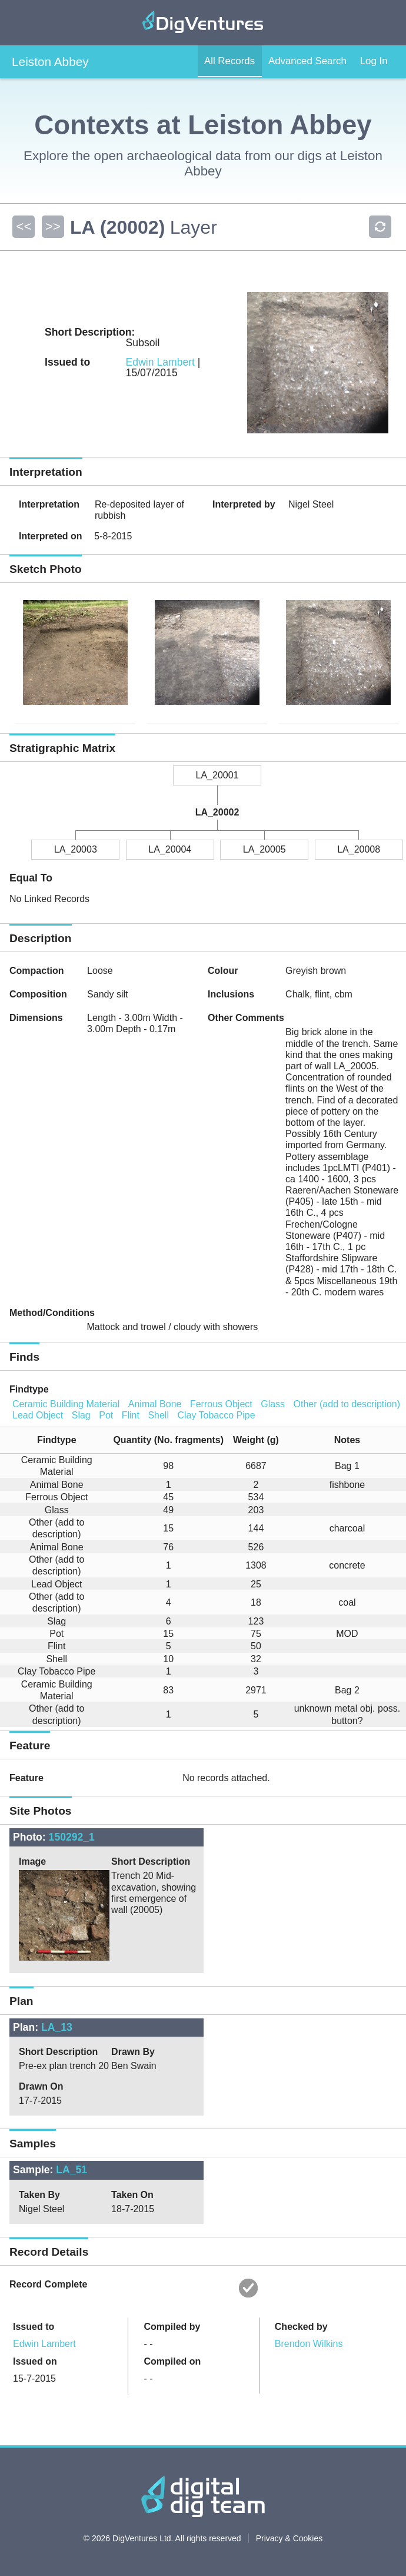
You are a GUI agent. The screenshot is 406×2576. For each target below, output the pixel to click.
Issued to (33, 2327)
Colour (223, 971)
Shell (158, 1415)
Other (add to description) (347, 1404)
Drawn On (41, 2086)
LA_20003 (75, 849)
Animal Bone (155, 1404)
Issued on (35, 2361)
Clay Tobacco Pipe (216, 1415)
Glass (273, 1404)
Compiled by (172, 2327)
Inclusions (231, 994)
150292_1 (72, 1837)
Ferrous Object (221, 1404)
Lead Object (37, 1415)
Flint (130, 1415)
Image (32, 1861)
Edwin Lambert (160, 362)
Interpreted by (243, 504)
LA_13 (56, 2027)
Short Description (150, 1861)
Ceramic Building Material (65, 1404)
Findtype (29, 1389)
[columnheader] (52, 1440)
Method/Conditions (52, 1313)
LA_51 (71, 2170)
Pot (106, 1415)
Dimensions (36, 1018)
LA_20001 (217, 775)
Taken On (132, 2195)
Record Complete (48, 2284)
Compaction (36, 971)
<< (23, 226)
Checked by (301, 2327)
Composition (38, 994)
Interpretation (49, 504)
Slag (81, 1415)
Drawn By (133, 2052)
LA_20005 (264, 849)
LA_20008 (358, 849)
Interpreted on (50, 536)
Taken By (39, 2195)
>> (51, 226)
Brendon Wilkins (309, 2344)
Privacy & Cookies (289, 2538)
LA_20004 (169, 849)
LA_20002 (217, 812)
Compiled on (172, 2361)
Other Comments (246, 1018)
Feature (26, 1778)
